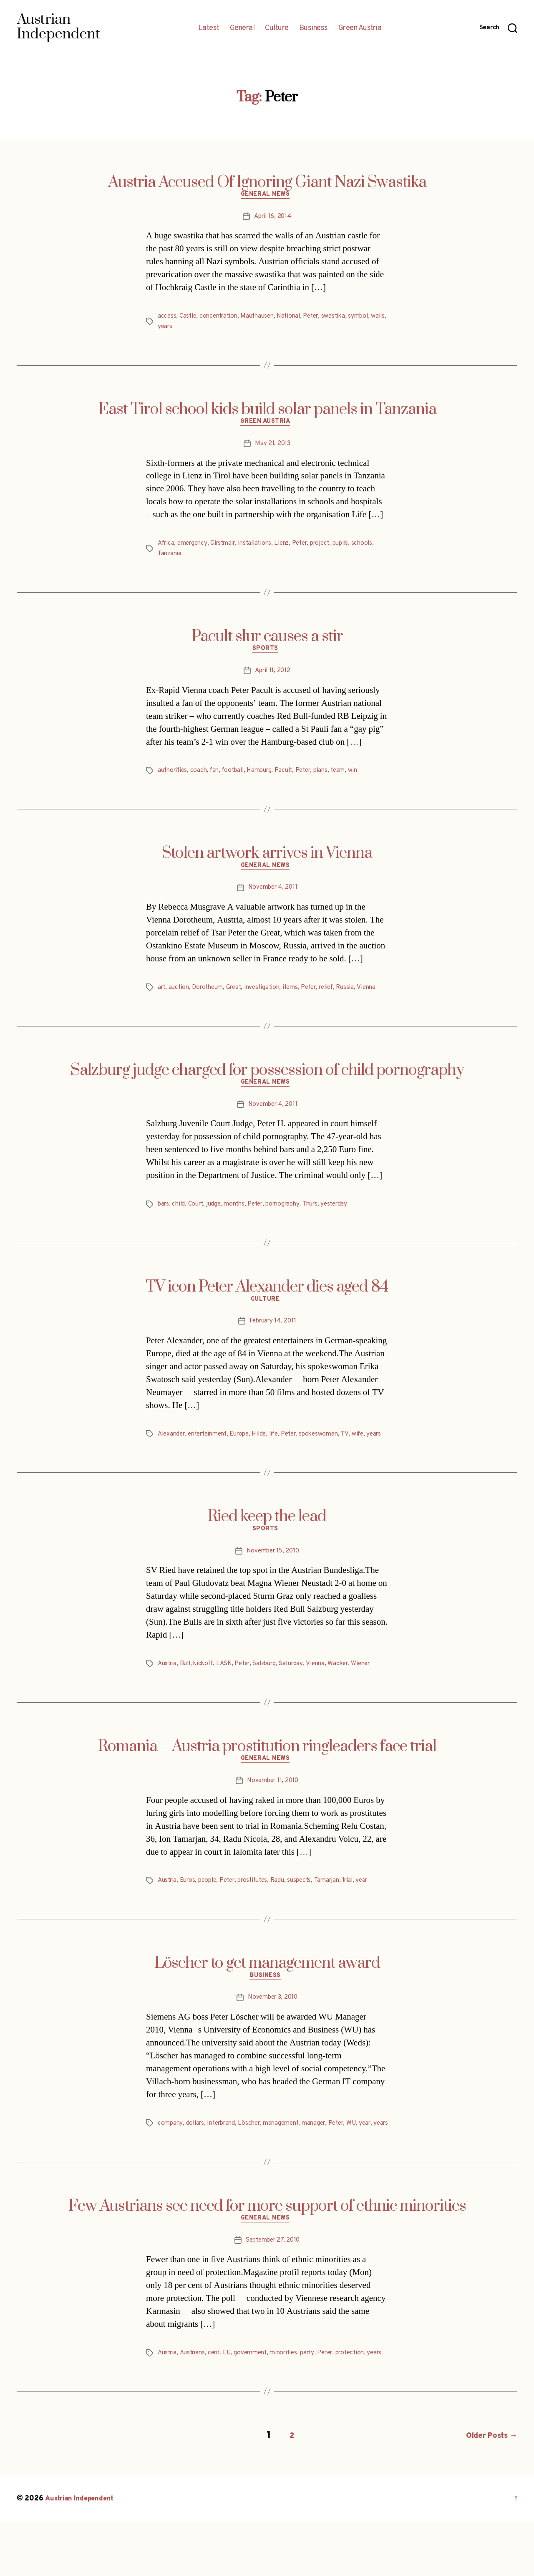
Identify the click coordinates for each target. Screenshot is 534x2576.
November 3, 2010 (273, 2033)
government (258, 2400)
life (285, 1454)
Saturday (303, 1695)
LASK (229, 1695)
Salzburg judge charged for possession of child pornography (267, 1087)
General (242, 28)
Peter (321, 318)
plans (333, 775)
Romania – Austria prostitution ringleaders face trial (267, 1778)
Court (198, 1222)
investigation (270, 994)
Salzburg (274, 1695)
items (300, 994)
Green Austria (360, 28)
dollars (197, 2159)
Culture (277, 28)
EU (232, 2400)
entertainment (212, 1454)
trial (364, 1914)
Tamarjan (341, 1914)
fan (218, 775)
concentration (222, 318)
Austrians (195, 2400)
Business (313, 28)
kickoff (207, 1695)
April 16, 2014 (272, 218)
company (171, 2159)
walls (165, 328)
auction (180, 994)
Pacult (292, 775)
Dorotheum (211, 994)
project (333, 547)
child (180, 1222)
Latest (208, 28)
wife (374, 1454)
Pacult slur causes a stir (267, 639)
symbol (370, 318)
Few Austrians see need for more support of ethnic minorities (267, 2252)
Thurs (322, 1222)
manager (325, 2159)
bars (164, 1222)
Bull (188, 1695)
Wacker (352, 1695)
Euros (190, 1914)
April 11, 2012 (272, 676)
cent (218, 2400)
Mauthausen (263, 318)
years (183, 328)
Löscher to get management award (267, 1997)
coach (201, 775)
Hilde (269, 1454)
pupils (355, 547)
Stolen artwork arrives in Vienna (267, 858)
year (379, 1914)
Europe (248, 1454)
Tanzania (195, 557)
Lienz (291, 547)
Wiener (376, 1695)
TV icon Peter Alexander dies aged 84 (267, 1305)
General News (267, 196)
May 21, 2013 (272, 447)
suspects (312, 1914)
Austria (168, 1695)
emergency (195, 547)
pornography (293, 1222)
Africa (167, 547)
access (167, 318)
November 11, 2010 (272, 1814)
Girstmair (228, 547)
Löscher (255, 2159)
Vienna (167, 1004)
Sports (266, 653)
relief (340, 994)
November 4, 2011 (272, 894)
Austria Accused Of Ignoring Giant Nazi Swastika (267, 182)
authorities (174, 775)
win (368, 775)
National (296, 318)
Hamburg (266, 775)
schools (168, 557)
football (237, 775)
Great (240, 994)
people (212, 1914)
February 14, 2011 (272, 1341)
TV (361, 1454)
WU (366, 2159)
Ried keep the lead (267, 1547)
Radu (289, 1914)
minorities (294, 2400)
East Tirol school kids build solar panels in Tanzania (267, 411)
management (290, 2159)
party (319, 2400)
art (162, 994)
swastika (345, 318)
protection (366, 2400)
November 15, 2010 (272, 1583)
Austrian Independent (82, 2552)
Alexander (173, 1454)
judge (218, 1222)
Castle (189, 318)
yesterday (348, 1222)
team (352, 775)
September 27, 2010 (272, 2287)
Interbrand (225, 2159)
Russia (361, 994)
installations (262, 547)
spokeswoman (334, 1454)
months (240, 1222)
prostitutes (262, 1914)
